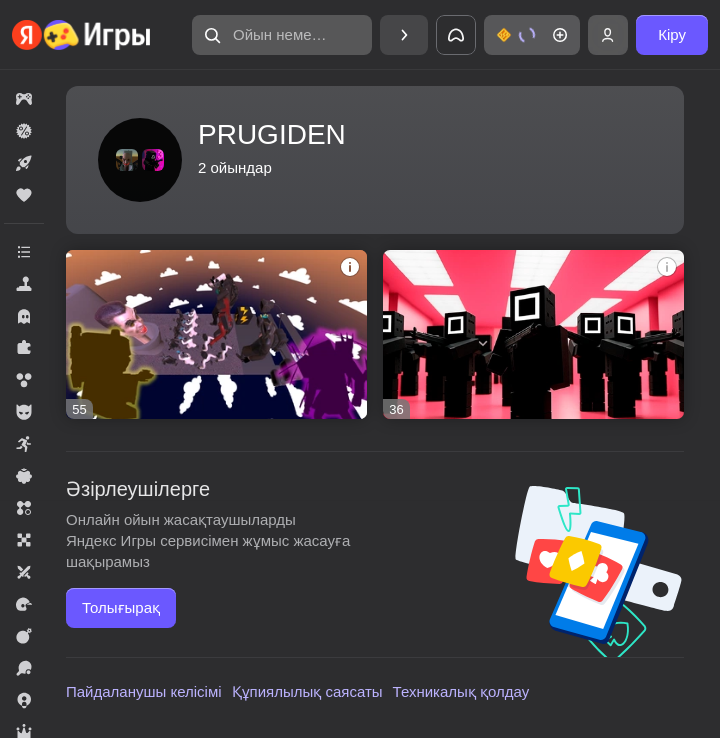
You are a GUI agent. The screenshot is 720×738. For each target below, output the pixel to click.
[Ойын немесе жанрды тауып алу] (282, 35)
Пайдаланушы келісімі (144, 691)
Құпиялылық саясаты (307, 691)
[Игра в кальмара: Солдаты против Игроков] (533, 334)
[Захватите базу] (216, 334)
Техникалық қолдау (461, 691)
